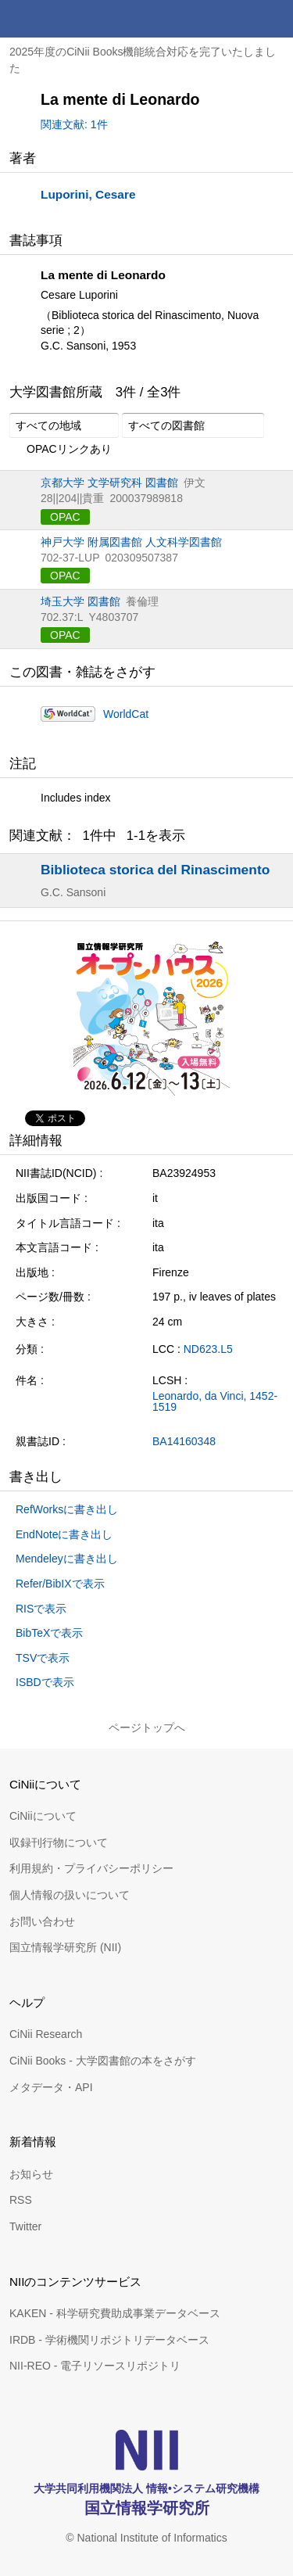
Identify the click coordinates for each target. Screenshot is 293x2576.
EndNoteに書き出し (64, 1534)
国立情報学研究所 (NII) (65, 1947)
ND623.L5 (208, 1349)
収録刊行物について (58, 1842)
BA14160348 (184, 1441)
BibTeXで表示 (49, 1633)
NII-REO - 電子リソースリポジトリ (94, 2365)
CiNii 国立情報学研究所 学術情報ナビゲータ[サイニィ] (69, 19)
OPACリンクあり (60, 450)
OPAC (65, 517)
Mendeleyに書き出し (67, 1558)
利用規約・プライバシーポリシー (91, 1868)
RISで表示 (41, 1608)
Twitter (25, 2226)
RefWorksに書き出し (67, 1509)
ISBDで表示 (45, 1682)
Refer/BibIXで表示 (60, 1583)
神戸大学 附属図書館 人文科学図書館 (131, 542)
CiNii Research (45, 2034)
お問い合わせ (42, 1921)
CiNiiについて (43, 1816)
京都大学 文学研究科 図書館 (109, 482)
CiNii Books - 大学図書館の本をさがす (102, 2060)
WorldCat (125, 714)
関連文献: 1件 (74, 124)
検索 (237, 19)
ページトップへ (147, 1727)
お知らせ (31, 2174)
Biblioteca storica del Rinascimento (155, 869)
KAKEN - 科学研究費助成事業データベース (114, 2313)
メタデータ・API (51, 2087)
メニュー (274, 19)
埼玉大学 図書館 (80, 601)
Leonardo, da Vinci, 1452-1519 (214, 1401)
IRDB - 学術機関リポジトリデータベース (109, 2340)
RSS (20, 2200)
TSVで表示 (43, 1658)
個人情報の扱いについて (69, 1895)
